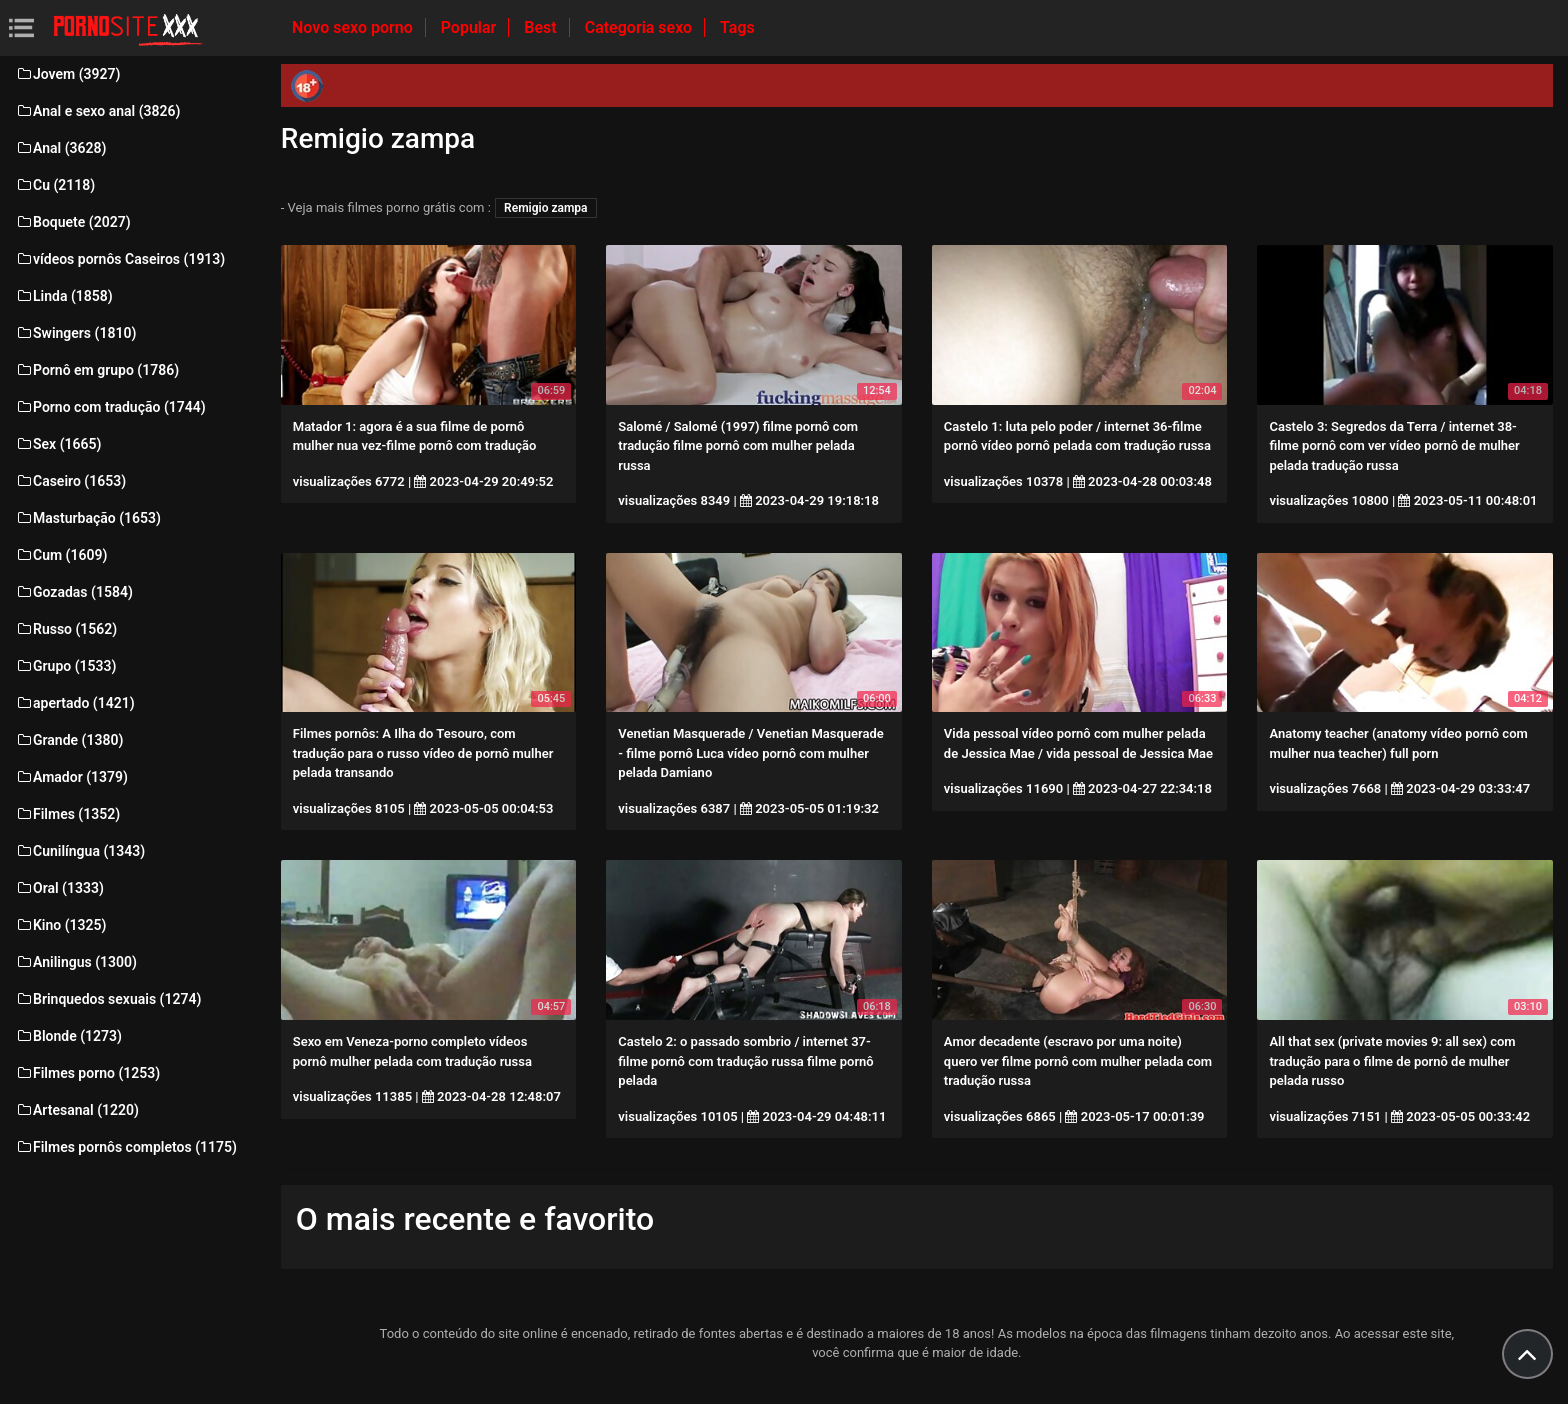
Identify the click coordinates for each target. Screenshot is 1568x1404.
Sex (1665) (58, 444)
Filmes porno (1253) (87, 1073)
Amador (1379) (71, 777)
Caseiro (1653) (70, 481)
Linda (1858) (64, 296)
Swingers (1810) (75, 333)
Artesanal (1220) (77, 1110)
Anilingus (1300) (76, 962)
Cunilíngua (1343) (80, 851)
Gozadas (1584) (74, 592)
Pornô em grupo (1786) (97, 370)
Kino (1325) (61, 925)
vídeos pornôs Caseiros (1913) (120, 259)
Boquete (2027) (73, 222)
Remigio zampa (545, 208)
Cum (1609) (61, 555)
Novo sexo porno (354, 27)
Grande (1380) (69, 740)
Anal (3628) (60, 148)
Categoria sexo (640, 27)
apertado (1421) (75, 703)
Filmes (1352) (67, 814)
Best (542, 27)
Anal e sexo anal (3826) (97, 111)
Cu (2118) (55, 185)
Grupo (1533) (65, 666)
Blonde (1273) (68, 1036)
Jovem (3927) (68, 74)
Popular (471, 27)
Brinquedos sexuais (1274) (108, 999)
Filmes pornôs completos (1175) (126, 1147)
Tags (737, 27)
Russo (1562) (66, 629)
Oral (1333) (59, 888)
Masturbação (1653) (88, 518)
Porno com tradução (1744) (110, 407)
